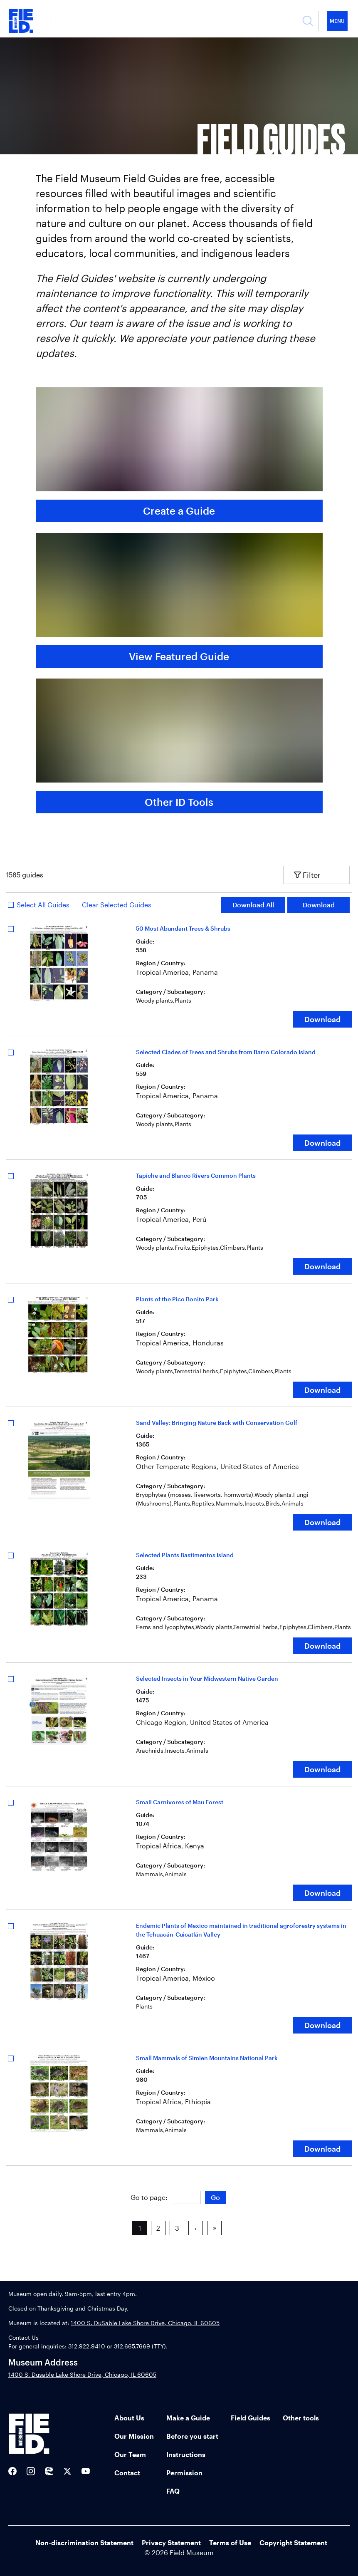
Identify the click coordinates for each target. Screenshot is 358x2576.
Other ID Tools (179, 802)
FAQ (173, 2491)
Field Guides (250, 2418)
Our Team (130, 2454)
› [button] (196, 2228)
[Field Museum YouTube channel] (85, 2471)
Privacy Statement (171, 2542)
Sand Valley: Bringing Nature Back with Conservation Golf (216, 1422)
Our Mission (134, 2436)
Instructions (185, 2454)
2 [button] (158, 2228)
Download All (253, 905)
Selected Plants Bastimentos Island (185, 1554)
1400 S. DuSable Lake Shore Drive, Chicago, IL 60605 (145, 2322)
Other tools (301, 2418)
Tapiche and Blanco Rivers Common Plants (196, 1175)
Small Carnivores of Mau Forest (179, 1802)
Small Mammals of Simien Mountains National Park (207, 2057)
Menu (337, 21)
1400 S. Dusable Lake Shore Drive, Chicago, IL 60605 (82, 2374)
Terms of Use (230, 2542)
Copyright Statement (293, 2542)
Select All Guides (43, 905)
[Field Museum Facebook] (12, 2471)
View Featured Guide (179, 656)
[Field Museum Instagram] (31, 2471)
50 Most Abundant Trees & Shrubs (183, 928)
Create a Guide (179, 511)
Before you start (192, 2436)
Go (215, 2197)
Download (319, 905)
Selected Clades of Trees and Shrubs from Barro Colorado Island (226, 1051)
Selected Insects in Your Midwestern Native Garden (207, 1678)
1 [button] (139, 2228)
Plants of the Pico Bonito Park (177, 1299)
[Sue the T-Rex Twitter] (49, 2471)
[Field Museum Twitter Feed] (67, 2471)
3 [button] (177, 2228)
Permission (184, 2473)
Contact (127, 2473)
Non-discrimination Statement (84, 2542)
